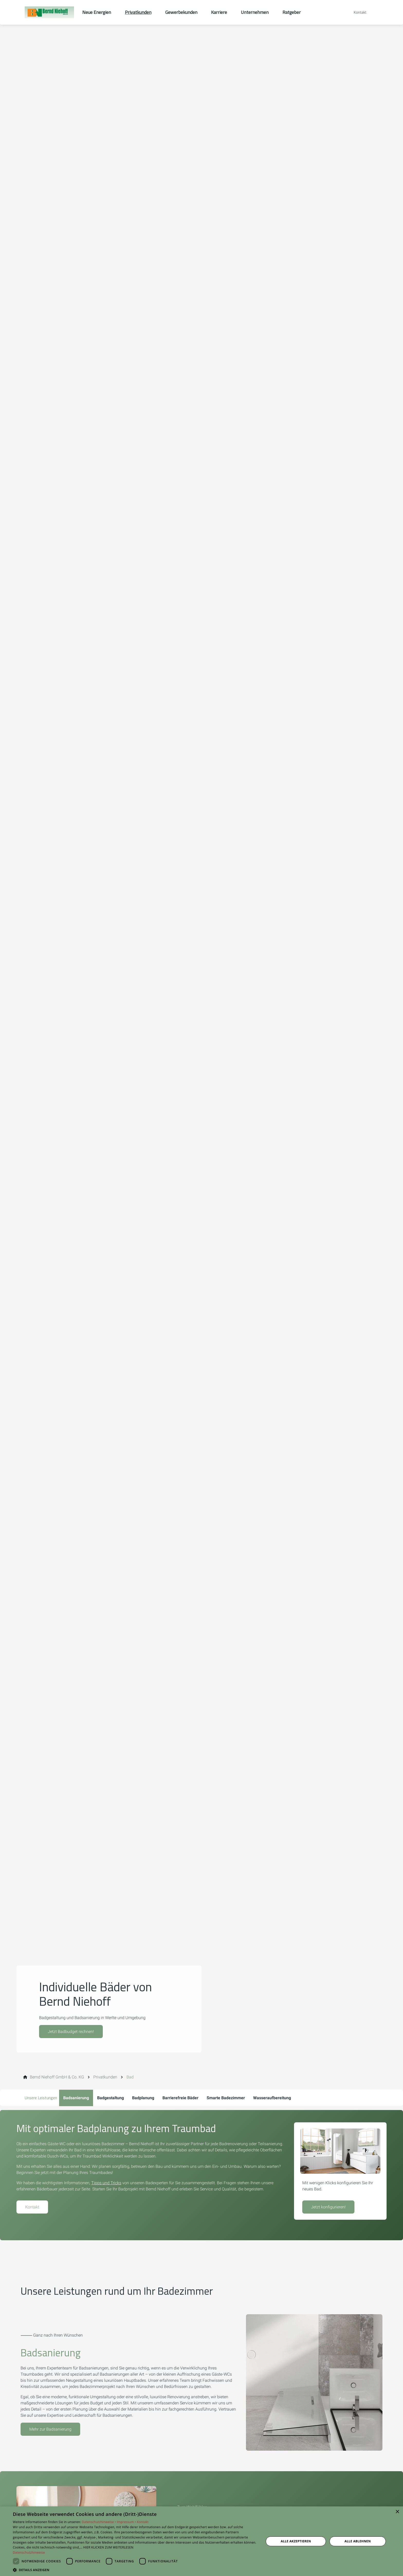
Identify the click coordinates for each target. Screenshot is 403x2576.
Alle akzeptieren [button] (296, 2541)
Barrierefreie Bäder (180, 2097)
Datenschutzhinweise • (99, 2522)
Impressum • (127, 2522)
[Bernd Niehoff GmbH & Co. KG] (57, 2077)
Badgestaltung (110, 2097)
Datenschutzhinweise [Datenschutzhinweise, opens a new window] (29, 2552)
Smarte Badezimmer (226, 2097)
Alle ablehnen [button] (358, 2541)
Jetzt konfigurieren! (328, 2207)
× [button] (397, 2512)
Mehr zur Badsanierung (50, 2429)
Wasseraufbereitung (272, 2097)
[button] (135, 2569)
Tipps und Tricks (106, 2182)
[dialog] (201, 2541)
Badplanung (143, 2097)
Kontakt (32, 2207)
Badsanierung (76, 2097)
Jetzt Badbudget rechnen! (71, 2031)
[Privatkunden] (105, 2077)
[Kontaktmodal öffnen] (356, 12)
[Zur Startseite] (49, 12)
